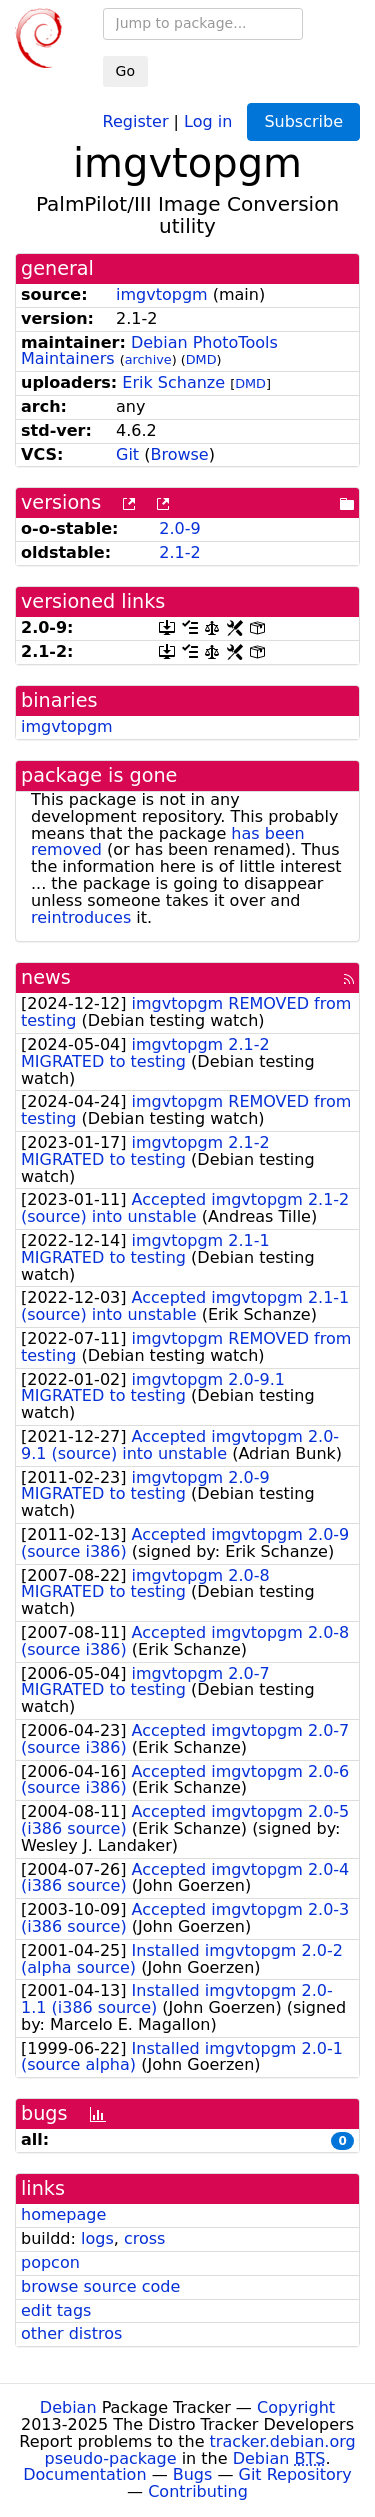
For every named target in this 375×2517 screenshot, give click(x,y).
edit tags (56, 2310)
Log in (208, 120)
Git (127, 454)
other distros (71, 2333)
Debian (68, 2407)
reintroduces (81, 917)
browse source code (100, 2286)
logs (97, 2238)
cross (144, 2238)
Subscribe (303, 121)
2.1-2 (179, 552)
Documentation (84, 2474)
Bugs (193, 2474)
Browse (179, 454)
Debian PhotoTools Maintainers (149, 351)
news (46, 977)
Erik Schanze (173, 382)
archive (148, 359)
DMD (201, 359)
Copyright (296, 2407)
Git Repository (295, 2474)
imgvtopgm (162, 294)
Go (125, 71)
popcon (50, 2262)
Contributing (198, 2491)
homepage (63, 2214)
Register (136, 120)
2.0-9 (179, 528)
